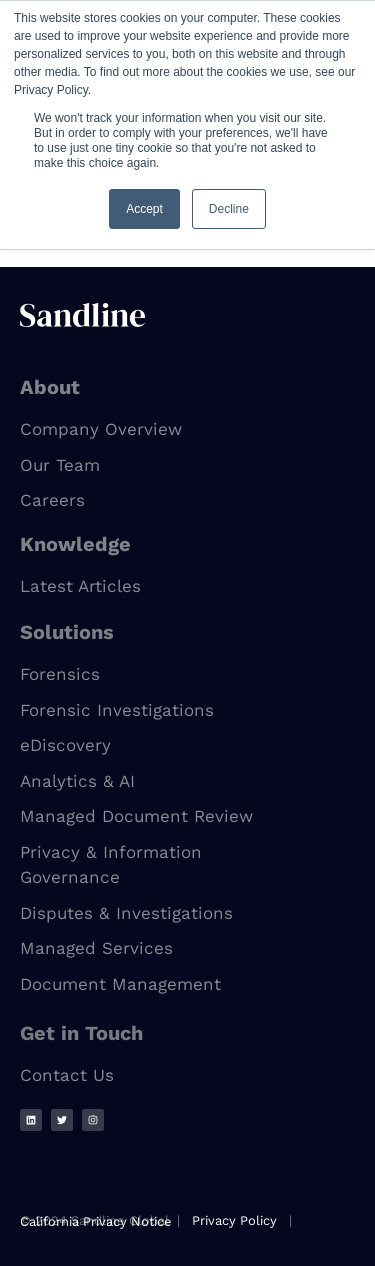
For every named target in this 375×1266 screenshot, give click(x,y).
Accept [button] (144, 209)
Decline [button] (229, 209)
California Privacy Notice (96, 1221)
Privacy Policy (234, 1220)
